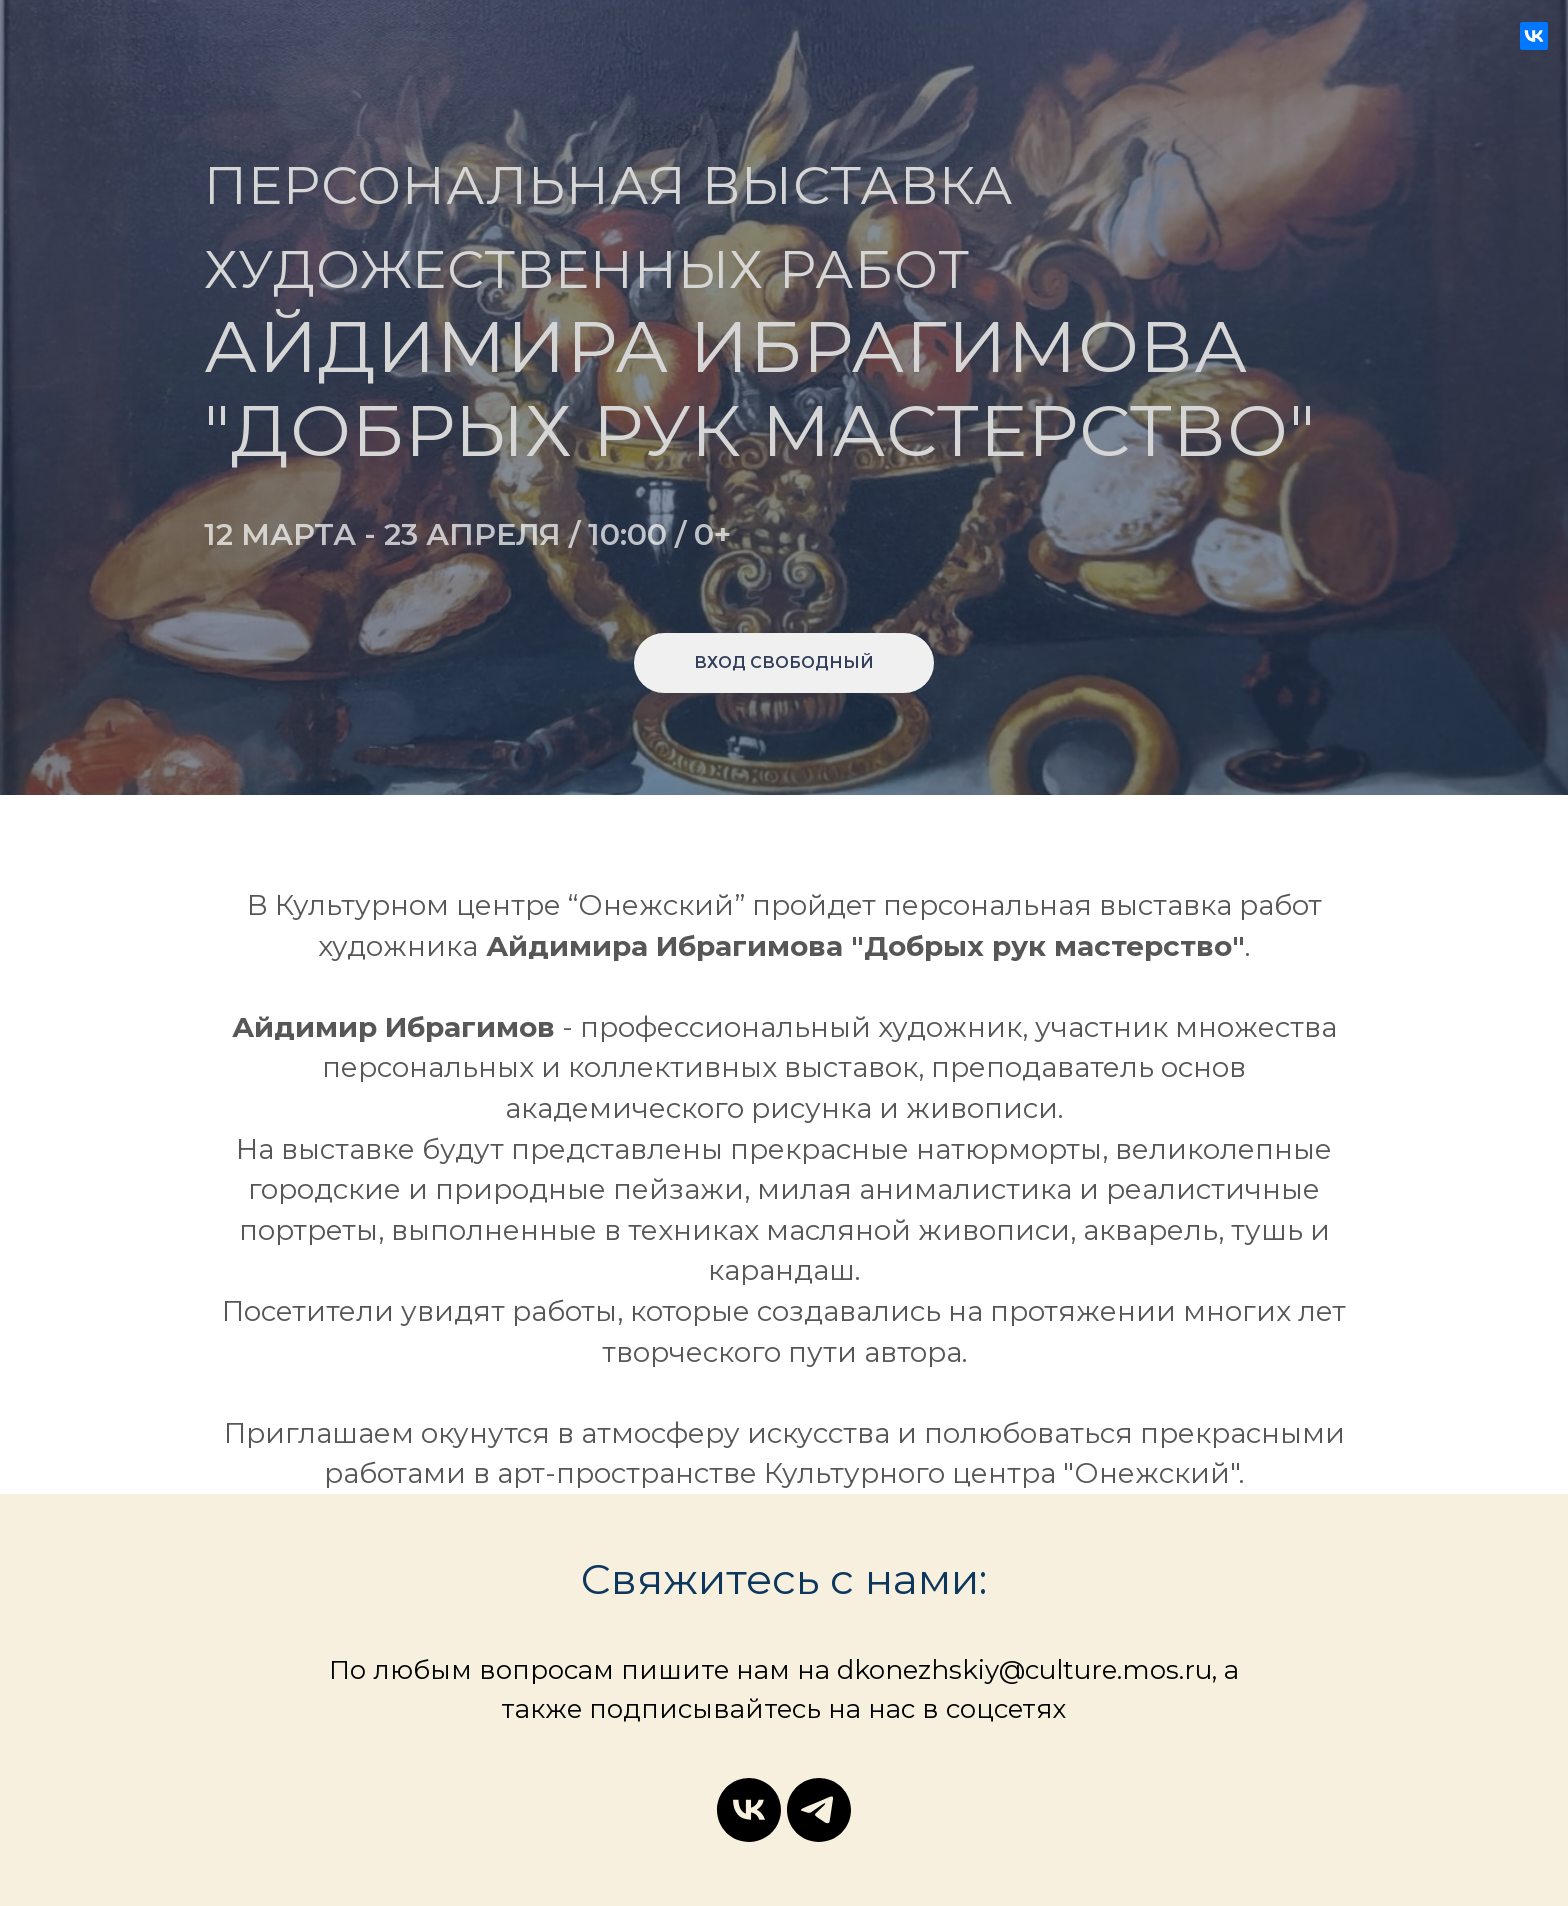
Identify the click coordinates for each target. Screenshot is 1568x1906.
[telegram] (819, 1810)
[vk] (749, 1810)
